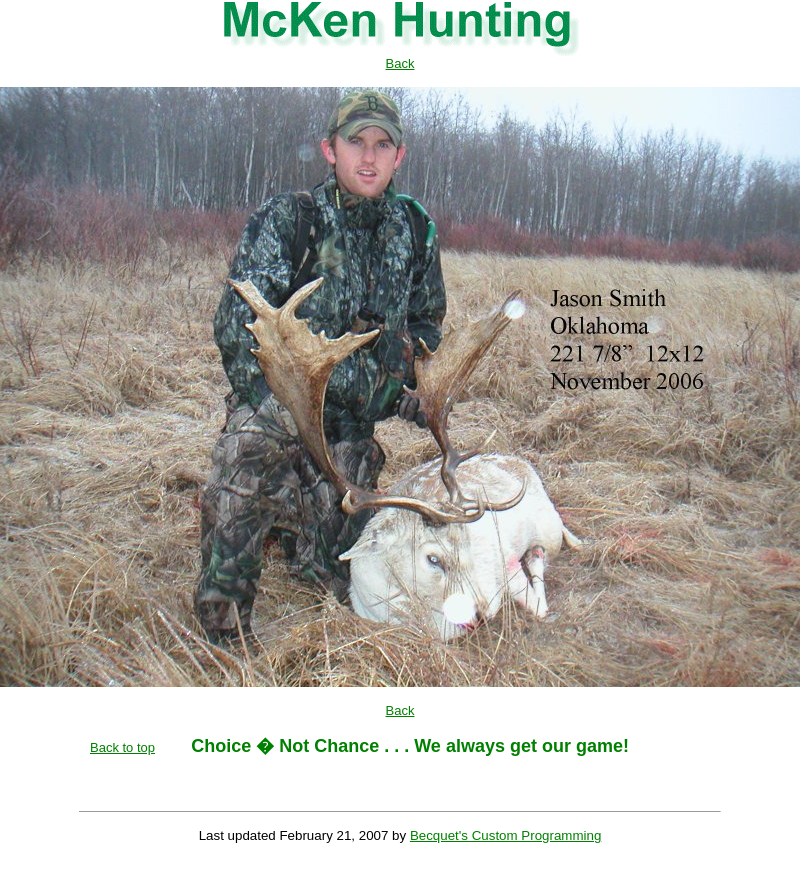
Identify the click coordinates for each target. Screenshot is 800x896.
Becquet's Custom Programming (505, 835)
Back (400, 63)
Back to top (122, 747)
